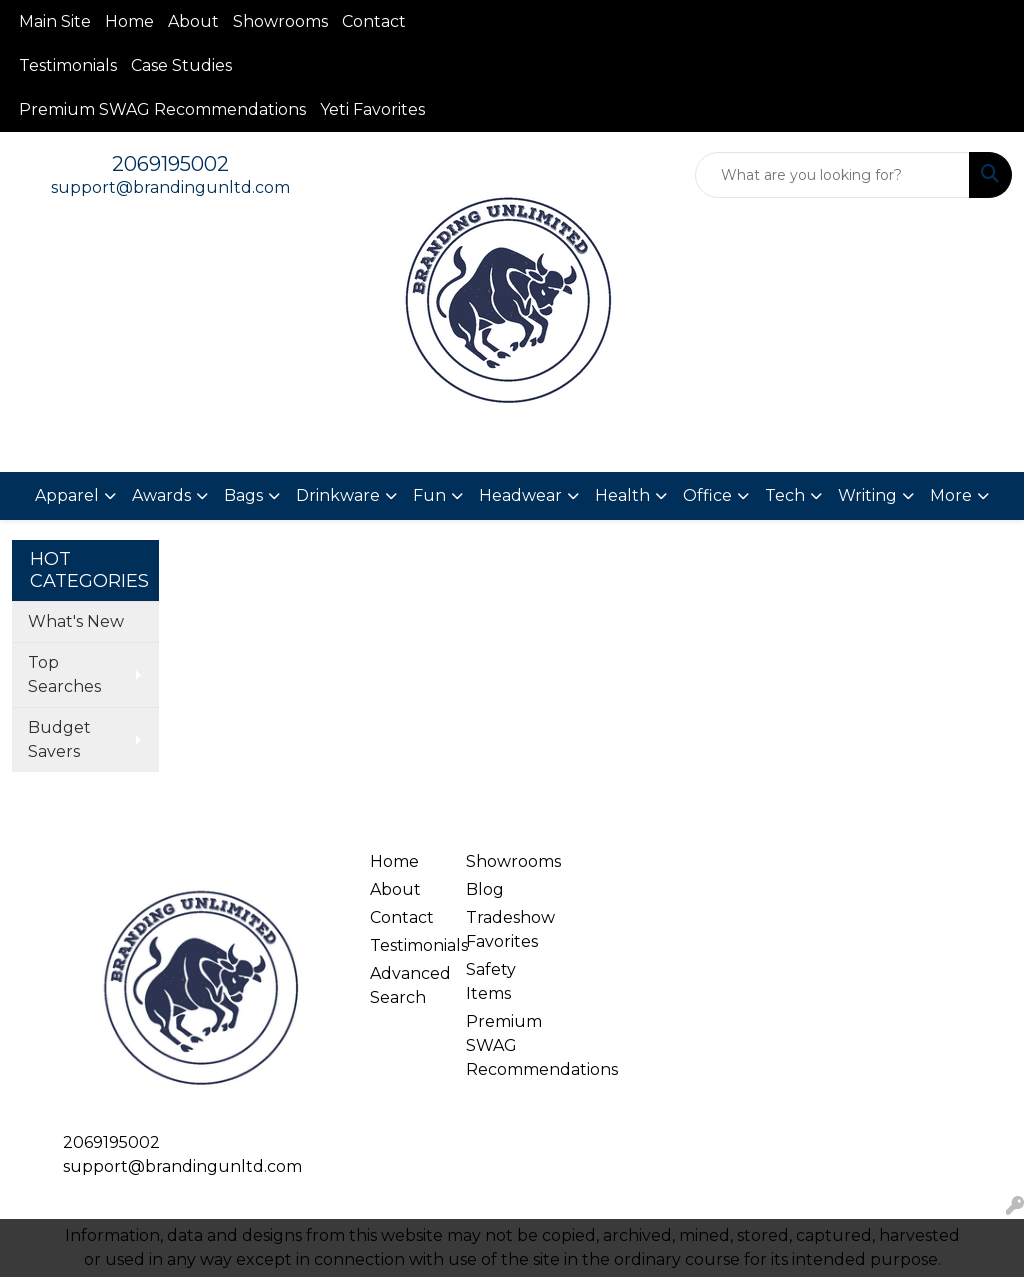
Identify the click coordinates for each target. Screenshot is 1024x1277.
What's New (76, 621)
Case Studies (181, 65)
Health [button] (622, 495)
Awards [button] (161, 495)
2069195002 (170, 164)
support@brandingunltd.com (170, 187)
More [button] (951, 495)
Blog (485, 889)
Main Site (55, 21)
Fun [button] (429, 495)
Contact (374, 21)
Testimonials (68, 65)
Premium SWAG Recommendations (162, 109)
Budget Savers (59, 739)
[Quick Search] (832, 175)
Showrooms (280, 21)
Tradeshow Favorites (502, 929)
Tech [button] (785, 495)
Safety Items (491, 981)
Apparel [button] (67, 495)
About (193, 21)
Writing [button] (867, 495)
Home (129, 21)
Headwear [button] (520, 495)
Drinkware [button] (338, 495)
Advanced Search (406, 985)
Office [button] (707, 495)
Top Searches (64, 674)
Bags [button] (243, 495)
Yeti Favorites (372, 109)
